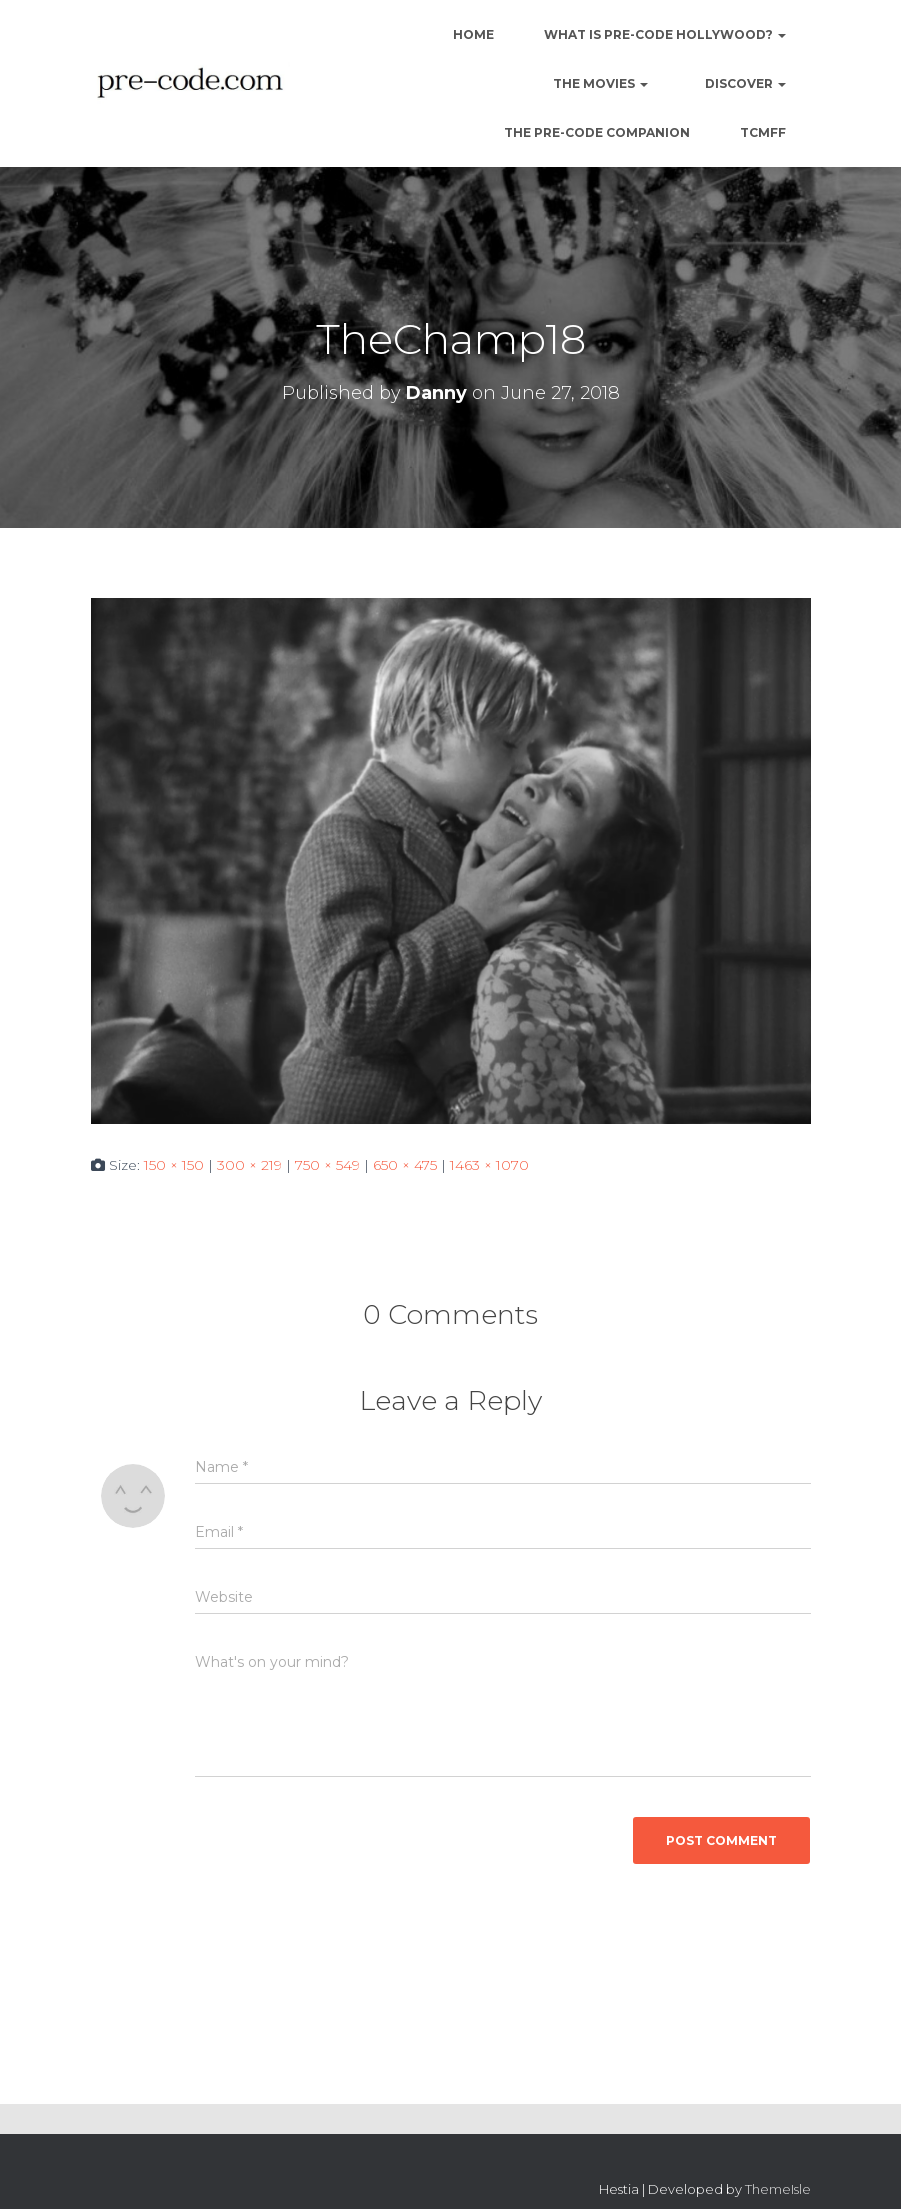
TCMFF (763, 132)
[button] (781, 34)
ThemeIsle (778, 2189)
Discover (744, 83)
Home (472, 34)
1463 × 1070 (489, 1165)
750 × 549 (327, 1165)
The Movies (599, 83)
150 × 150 (174, 1165)
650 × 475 (405, 1165)
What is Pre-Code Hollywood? (665, 34)
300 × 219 (249, 1165)
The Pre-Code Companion (597, 132)
